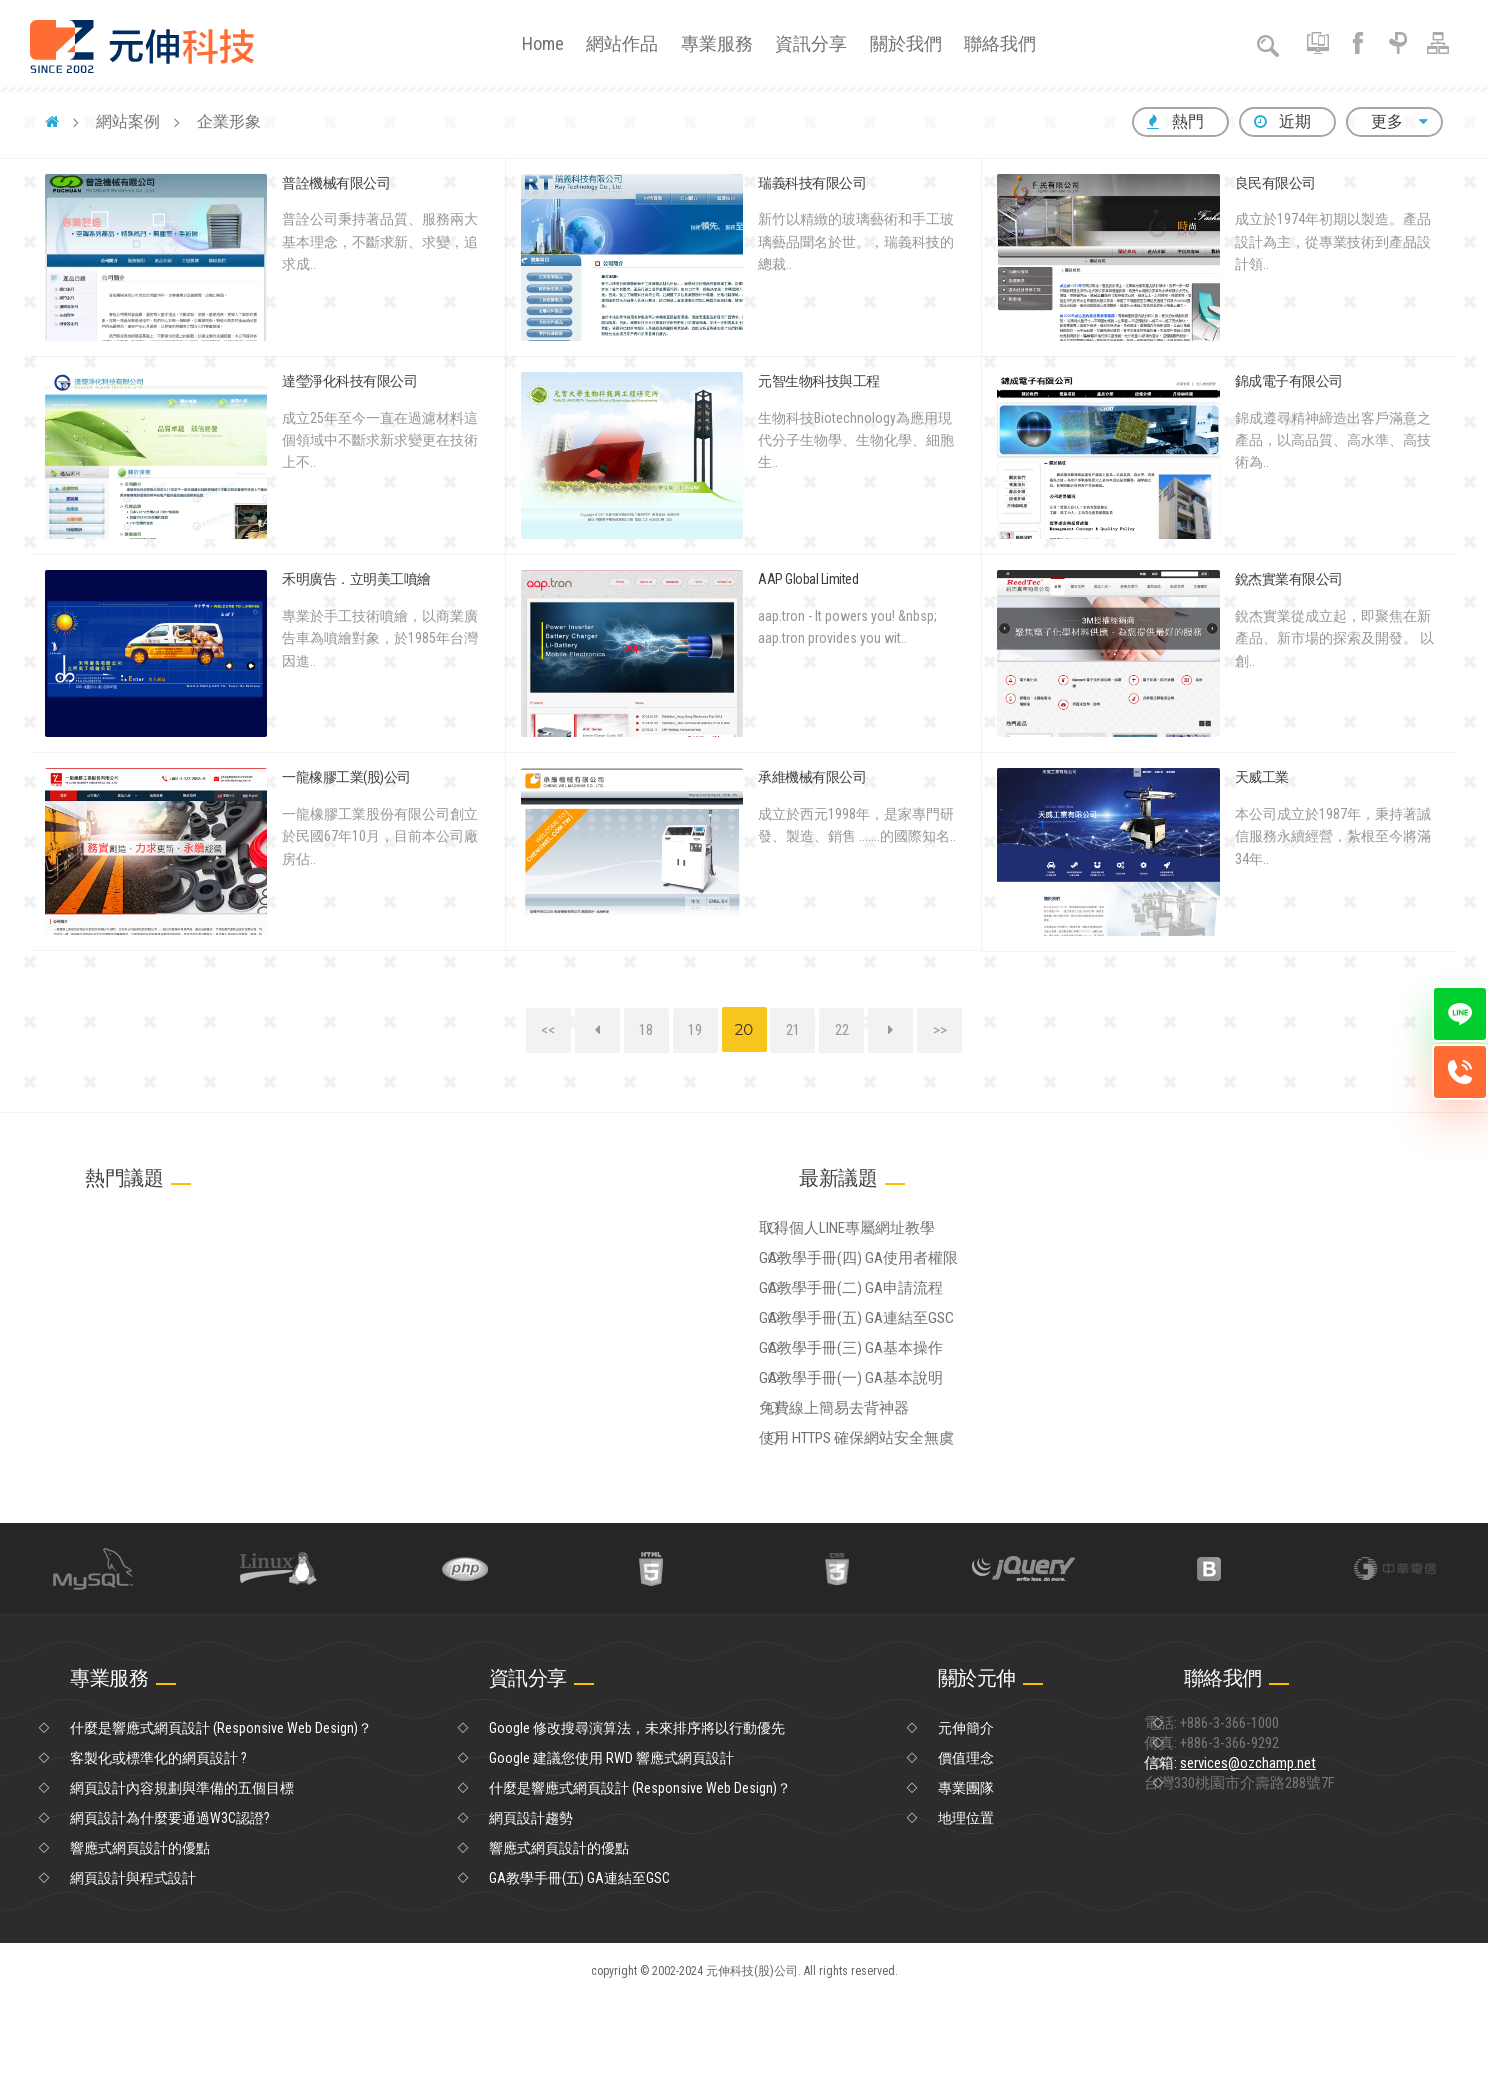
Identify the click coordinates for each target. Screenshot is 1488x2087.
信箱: (1268, 1876)
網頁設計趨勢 (531, 1906)
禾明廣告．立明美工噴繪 (356, 579)
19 (695, 1030)
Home (543, 43)
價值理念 (966, 1846)
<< (548, 1030)
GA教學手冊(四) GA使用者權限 (891, 1274)
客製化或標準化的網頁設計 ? (158, 1846)
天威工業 (1262, 777)
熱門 (1175, 121)
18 (646, 1030)
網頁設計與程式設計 (133, 1966)
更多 (1394, 121)
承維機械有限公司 (812, 777)
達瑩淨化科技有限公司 (349, 381)
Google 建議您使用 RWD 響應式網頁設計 (611, 1846)
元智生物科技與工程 (819, 381)
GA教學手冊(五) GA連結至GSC (889, 1356)
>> (940, 1030)
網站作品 (622, 43)
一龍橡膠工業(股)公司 (346, 777)
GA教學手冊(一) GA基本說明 (884, 1438)
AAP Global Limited (808, 579)
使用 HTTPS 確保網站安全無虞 (891, 1520)
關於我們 (906, 43)
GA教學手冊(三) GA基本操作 (884, 1397)
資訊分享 (811, 43)
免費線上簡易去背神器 (869, 1479)
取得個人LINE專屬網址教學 (881, 1233)
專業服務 (717, 43)
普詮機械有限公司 (336, 183)
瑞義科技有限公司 (812, 183)
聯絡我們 (1000, 43)
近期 (1282, 121)
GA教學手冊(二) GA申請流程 (884, 1315)
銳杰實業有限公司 (1289, 579)
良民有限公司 (1275, 183)
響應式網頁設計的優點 (140, 1936)
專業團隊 (966, 1876)
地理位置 (966, 1906)
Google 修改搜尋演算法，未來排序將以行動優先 (637, 1816)
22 (842, 1030)
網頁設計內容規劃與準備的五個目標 (182, 1876)
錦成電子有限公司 (1289, 381)
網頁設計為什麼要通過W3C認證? (170, 1906)
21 (793, 1030)
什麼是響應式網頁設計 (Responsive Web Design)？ (221, 1816)
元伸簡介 (966, 1816)
